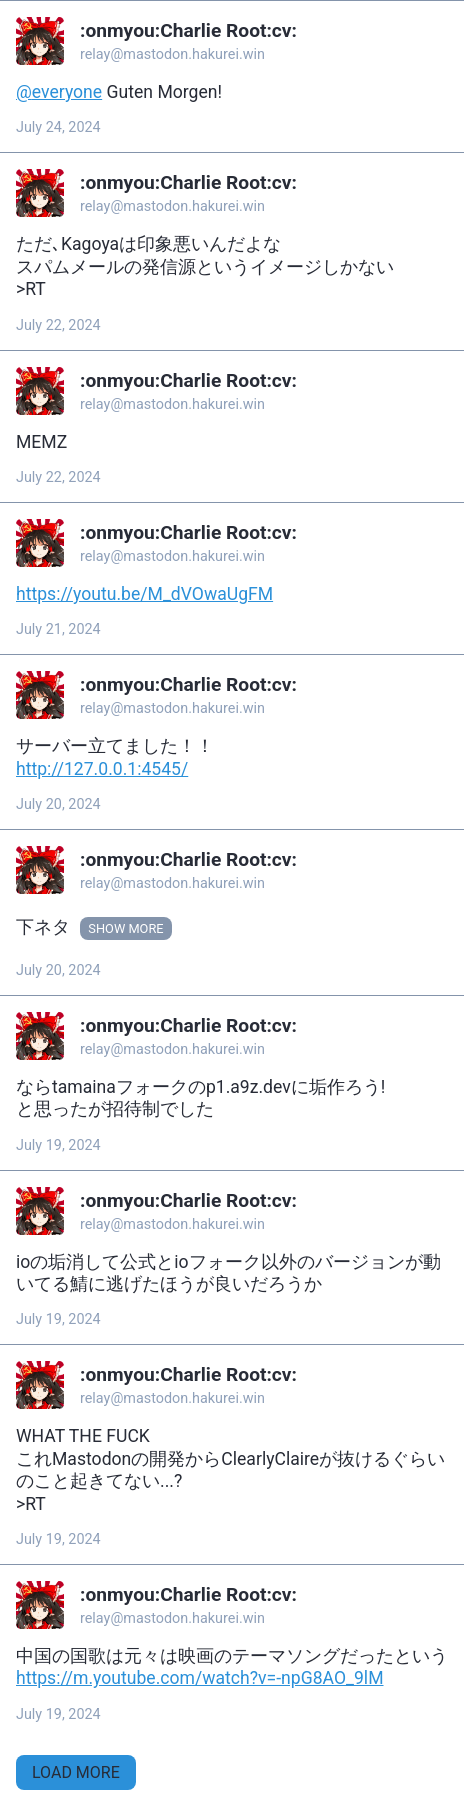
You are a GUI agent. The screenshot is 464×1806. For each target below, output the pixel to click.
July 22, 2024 (58, 325)
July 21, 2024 (58, 629)
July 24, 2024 (58, 127)
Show (106, 928)
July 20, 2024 (58, 804)
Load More (76, 1772)
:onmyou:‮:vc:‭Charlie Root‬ (188, 30)
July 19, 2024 (58, 1145)
